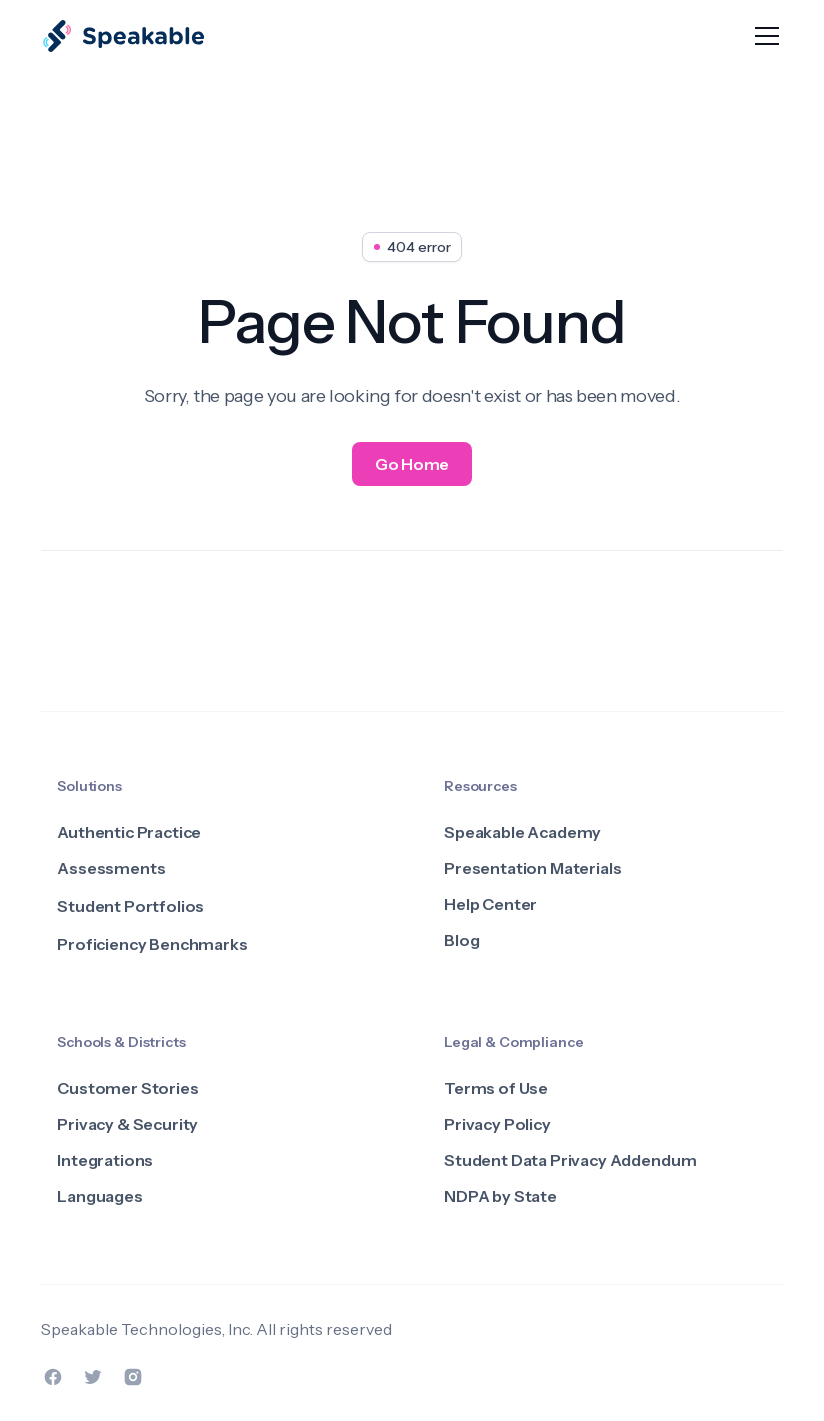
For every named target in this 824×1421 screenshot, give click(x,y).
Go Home (412, 464)
